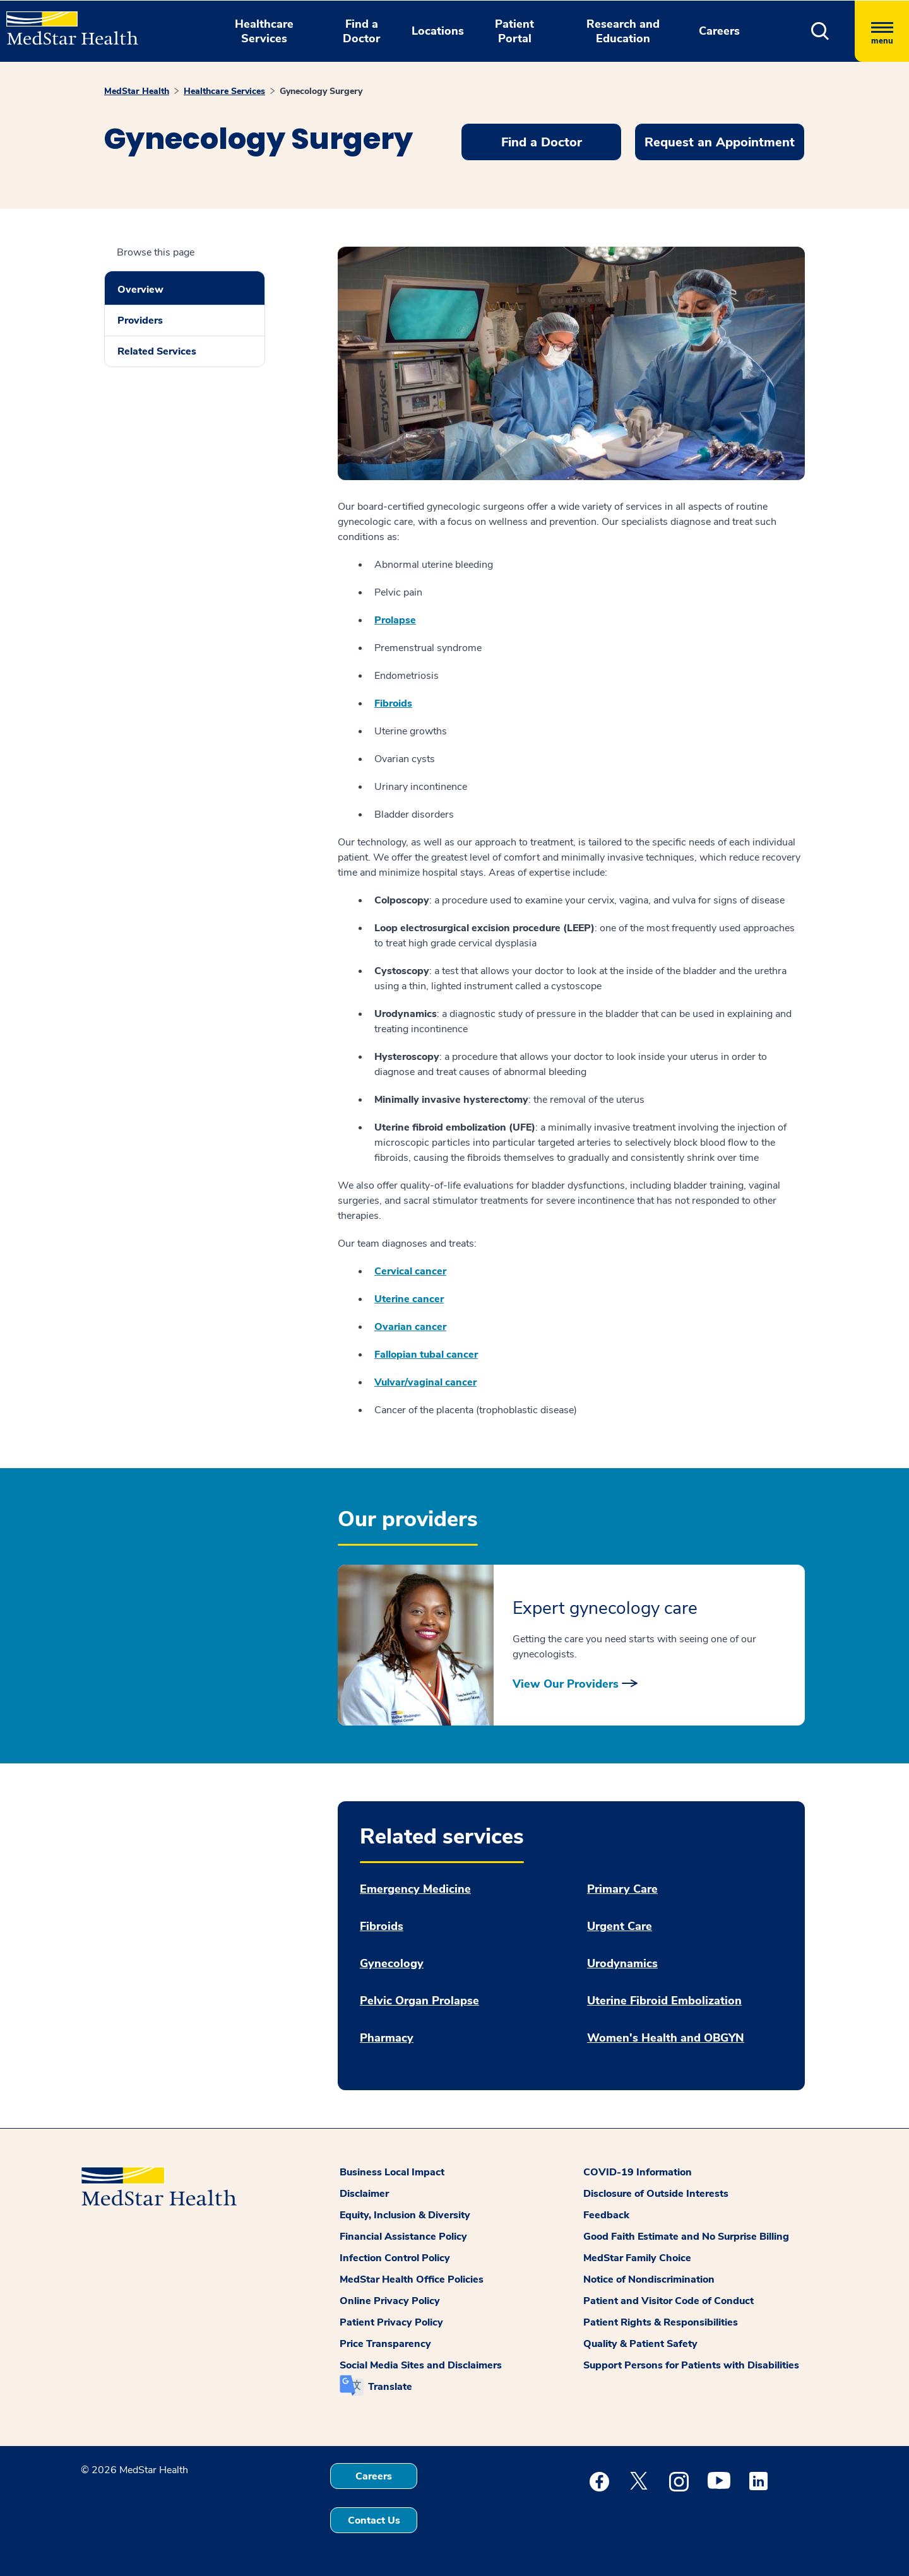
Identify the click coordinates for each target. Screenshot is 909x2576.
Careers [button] (719, 30)
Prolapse (395, 620)
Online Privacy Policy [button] (390, 2301)
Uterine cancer (409, 1299)
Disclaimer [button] (364, 2194)
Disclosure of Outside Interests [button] (655, 2194)
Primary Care (622, 1889)
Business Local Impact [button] (392, 2172)
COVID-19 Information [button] (637, 2172)
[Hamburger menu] (882, 31)
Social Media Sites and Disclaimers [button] (421, 2365)
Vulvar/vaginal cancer (425, 1382)
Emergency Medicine (415, 1889)
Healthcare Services (224, 91)
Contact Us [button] (374, 2520)
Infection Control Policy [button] (395, 2258)
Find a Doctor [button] (361, 31)
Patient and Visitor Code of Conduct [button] (668, 2301)
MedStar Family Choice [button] (637, 2258)
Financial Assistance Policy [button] (403, 2237)
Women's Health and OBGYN (665, 2038)
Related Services (156, 351)
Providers (140, 320)
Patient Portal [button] (514, 31)
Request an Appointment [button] (720, 142)
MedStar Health (136, 91)
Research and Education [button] (623, 31)
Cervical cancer (410, 1271)
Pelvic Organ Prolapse (419, 2001)
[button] (820, 31)
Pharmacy (386, 2038)
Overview (140, 290)
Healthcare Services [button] (264, 31)
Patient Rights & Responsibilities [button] (660, 2322)
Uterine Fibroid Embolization (664, 2001)
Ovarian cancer (410, 1327)
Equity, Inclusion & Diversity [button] (405, 2215)
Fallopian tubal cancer (426, 1355)
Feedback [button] (606, 2215)
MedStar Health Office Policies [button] (412, 2279)
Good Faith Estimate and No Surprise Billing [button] (686, 2237)
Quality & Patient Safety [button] (640, 2344)
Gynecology (392, 1963)
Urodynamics (622, 1963)
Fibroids (393, 703)
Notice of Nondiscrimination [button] (649, 2279)
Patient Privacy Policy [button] (391, 2322)
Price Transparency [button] (385, 2344)
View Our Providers (566, 1683)
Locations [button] (438, 30)
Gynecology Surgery (321, 91)
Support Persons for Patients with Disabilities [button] (691, 2365)
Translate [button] (390, 2387)
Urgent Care (619, 1926)
